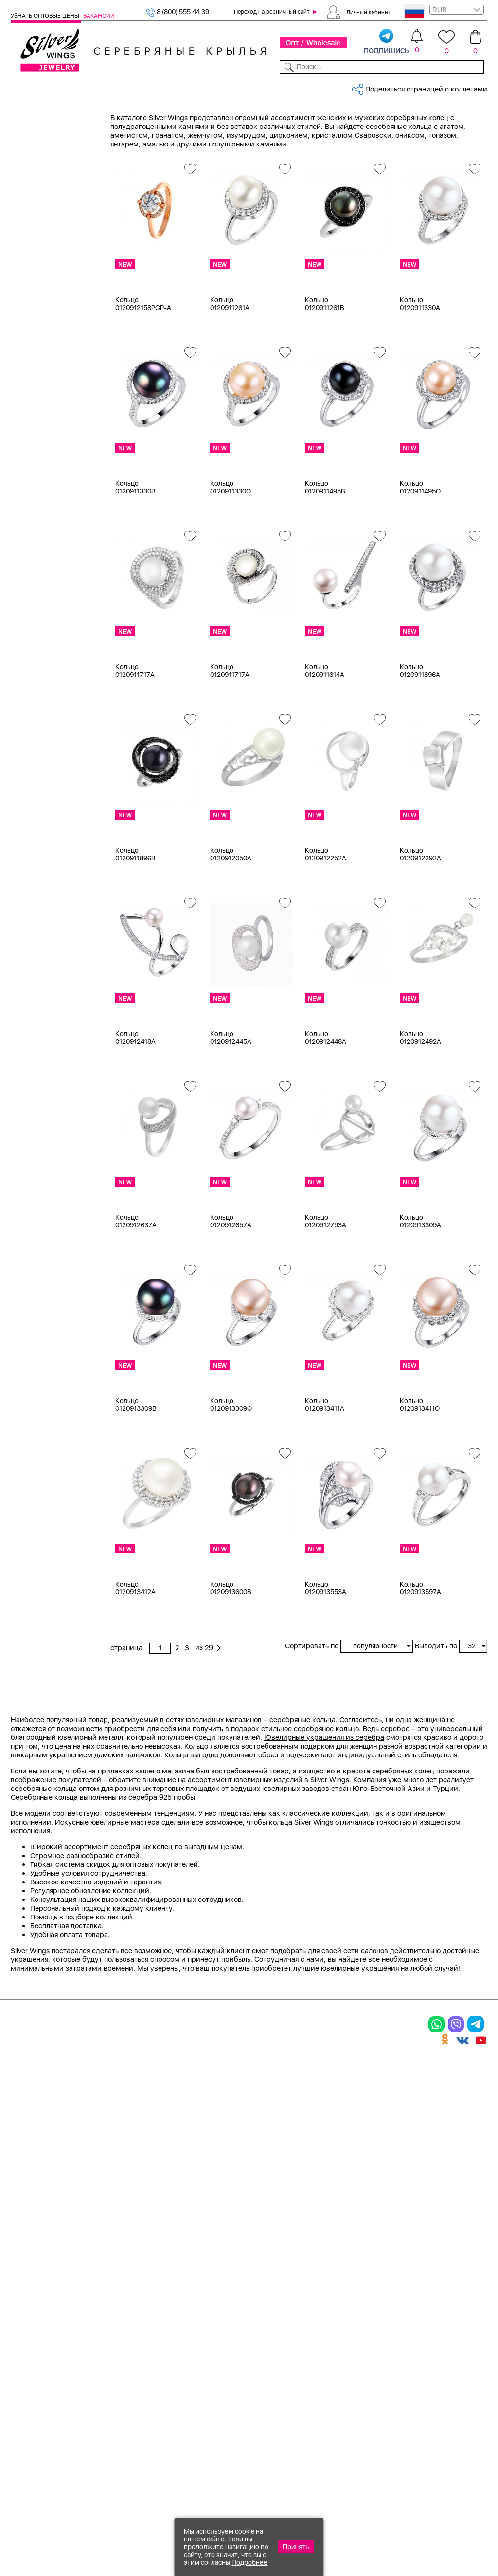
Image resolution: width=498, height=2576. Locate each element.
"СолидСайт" (178, 2474)
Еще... (20, 774)
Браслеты (39, 206)
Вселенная (40, 1153)
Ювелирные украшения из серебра (324, 1973)
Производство (282, 2291)
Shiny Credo (42, 1055)
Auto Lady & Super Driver (63, 1018)
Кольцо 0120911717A (135, 741)
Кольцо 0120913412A (135, 1658)
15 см (32, 810)
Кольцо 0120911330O (230, 557)
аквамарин (41, 639)
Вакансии (99, 15)
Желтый (36, 477)
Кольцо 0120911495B (325, 557)
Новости (279, 86)
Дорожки (38, 1177)
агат (30, 627)
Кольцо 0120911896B (135, 924)
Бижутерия (163, 86)
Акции (266, 2325)
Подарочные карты (43, 328)
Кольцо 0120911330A (420, 374)
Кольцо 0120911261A (229, 374)
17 (26, 871)
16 (27, 835)
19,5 (30, 969)
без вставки (43, 603)
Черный (36, 501)
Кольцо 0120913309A (420, 1291)
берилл (35, 676)
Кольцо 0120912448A (325, 1107)
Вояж (31, 1079)
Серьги (35, 169)
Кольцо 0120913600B (230, 1658)
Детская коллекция (43, 291)
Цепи (19, 340)
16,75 (32, 859)
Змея (31, 1214)
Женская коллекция (44, 133)
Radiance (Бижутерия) (60, 1030)
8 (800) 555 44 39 (177, 12)
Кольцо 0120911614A (324, 741)
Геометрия (41, 1165)
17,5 (29, 883)
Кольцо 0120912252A (325, 924)
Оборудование (435, 86)
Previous (117, 1861)
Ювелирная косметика (49, 315)
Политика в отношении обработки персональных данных (281, 2423)
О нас (346, 2325)
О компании (387, 86)
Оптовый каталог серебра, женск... (251, 119)
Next (480, 1861)
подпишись (386, 42)
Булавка (37, 1141)
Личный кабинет (368, 12)
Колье (32, 218)
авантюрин (41, 615)
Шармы (35, 194)
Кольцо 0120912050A (230, 924)
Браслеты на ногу (52, 242)
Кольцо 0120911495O (420, 557)
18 (27, 920)
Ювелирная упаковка (59, 145)
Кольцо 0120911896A (420, 741)
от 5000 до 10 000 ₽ (57, 1324)
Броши (34, 230)
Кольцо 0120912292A (420, 924)
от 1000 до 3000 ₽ (54, 1300)
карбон (35, 749)
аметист (37, 663)
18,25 (32, 932)
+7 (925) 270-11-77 (342, 2523)
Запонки (37, 267)
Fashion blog (359, 2386)
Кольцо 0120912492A (420, 1107)
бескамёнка (43, 688)
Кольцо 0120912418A (135, 1107)
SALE (101, 86)
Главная (122, 119)
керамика (39, 761)
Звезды (35, 1202)
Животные (40, 1190)
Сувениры (28, 303)
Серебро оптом (165, 119)
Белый (33, 465)
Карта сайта (359, 2402)
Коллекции (204, 86)
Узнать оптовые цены (46, 15)
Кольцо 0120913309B (136, 1474)
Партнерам (243, 86)
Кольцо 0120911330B (135, 557)
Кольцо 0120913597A (420, 1658)
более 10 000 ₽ (48, 1337)
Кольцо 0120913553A (325, 1658)
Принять (296, 2547)
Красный (38, 489)
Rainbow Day (44, 1043)
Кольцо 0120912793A (325, 1291)
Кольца (35, 157)
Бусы (31, 255)
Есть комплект (47, 540)
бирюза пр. (42, 700)
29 (383, 153)
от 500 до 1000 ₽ (51, 1288)
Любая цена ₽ (46, 1264)
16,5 (30, 847)
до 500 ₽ (38, 1276)
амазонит (39, 651)
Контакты (348, 86)
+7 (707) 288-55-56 (433, 2540)
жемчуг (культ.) (49, 724)
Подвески (39, 182)
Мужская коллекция (45, 279)
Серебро (38, 414)
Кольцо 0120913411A (324, 1474)
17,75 (31, 896)
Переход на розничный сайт (272, 11)
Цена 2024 (40, 564)
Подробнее (249, 2562)
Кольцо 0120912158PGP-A (143, 374)
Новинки (127, 86)
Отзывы (475, 86)
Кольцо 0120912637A (136, 1291)
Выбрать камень (65, 86)
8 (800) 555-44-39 (441, 2523)
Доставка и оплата (371, 2291)
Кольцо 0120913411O (420, 1474)
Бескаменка (43, 1067)
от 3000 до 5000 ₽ (54, 1312)
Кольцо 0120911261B (324, 374)
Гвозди (34, 1091)
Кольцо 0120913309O (231, 1474)
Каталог (23, 86)
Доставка (313, 86)
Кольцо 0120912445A (230, 1107)
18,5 (30, 944)
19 (27, 956)
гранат (34, 712)
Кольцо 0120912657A (230, 1291)
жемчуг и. (40, 736)
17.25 (31, 908)
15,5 (30, 823)
